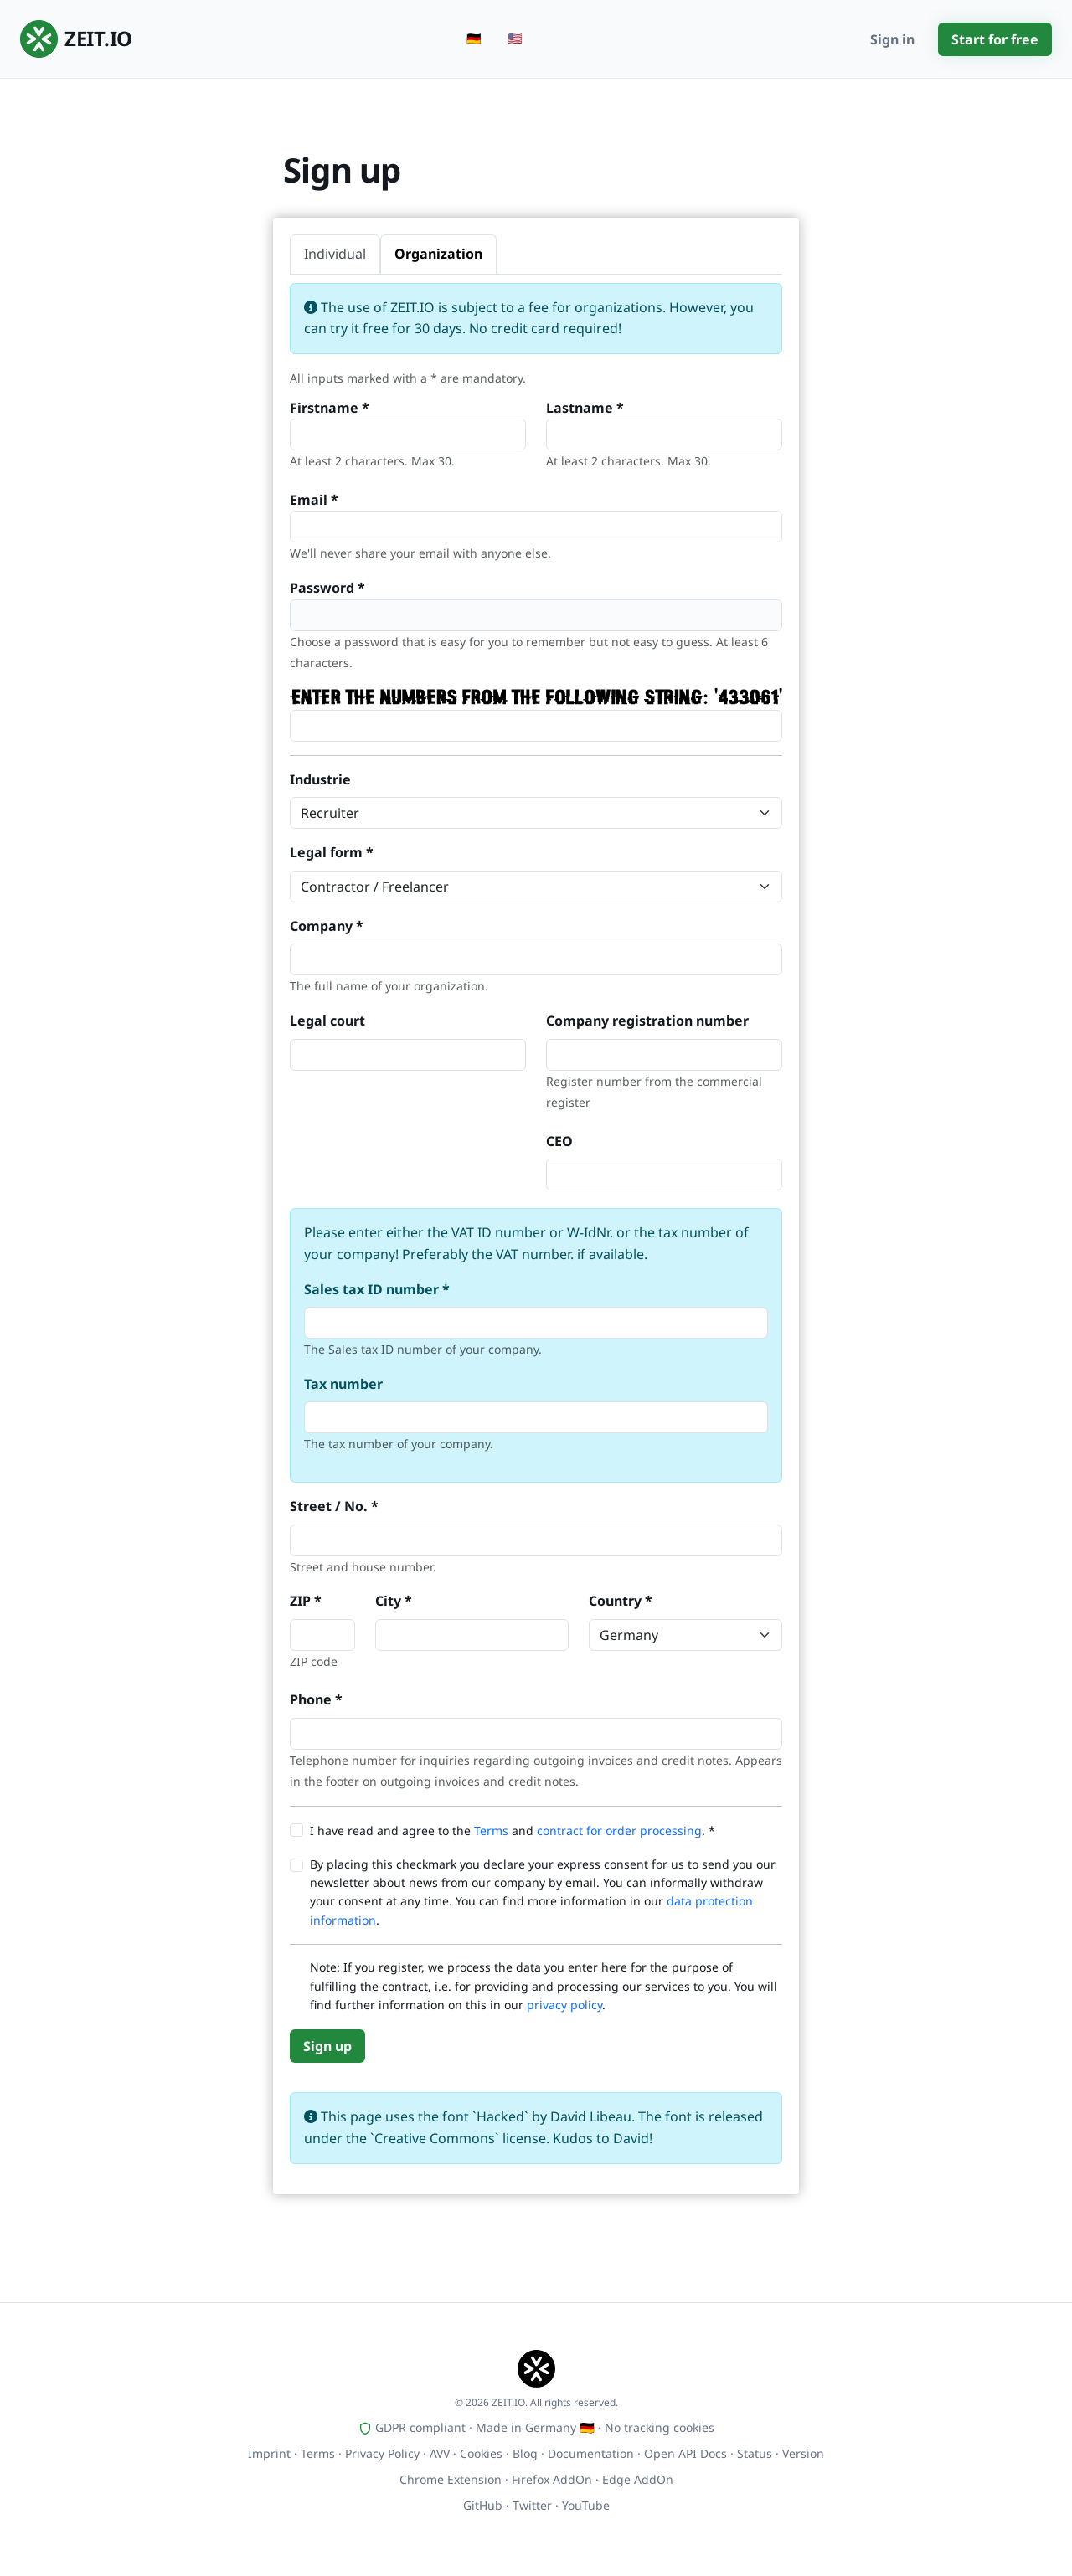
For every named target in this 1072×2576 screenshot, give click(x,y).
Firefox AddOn (552, 2479)
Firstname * (329, 407)
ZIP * (306, 1600)
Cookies (481, 2453)
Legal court (327, 1020)
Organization (438, 253)
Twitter (532, 2505)
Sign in (892, 39)
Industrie (320, 779)
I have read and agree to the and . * (512, 1830)
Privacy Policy (382, 2453)
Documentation (591, 2453)
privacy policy (564, 2005)
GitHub (482, 2505)
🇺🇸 (515, 38)
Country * (620, 1600)
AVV (440, 2453)
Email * (314, 500)
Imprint (269, 2453)
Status (754, 2453)
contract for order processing (619, 1830)
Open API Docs (685, 2453)
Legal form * (332, 852)
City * (393, 1600)
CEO (559, 1141)
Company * (326, 926)
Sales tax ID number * (377, 1289)
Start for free (994, 39)
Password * (327, 587)
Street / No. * (334, 1506)
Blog (525, 2453)
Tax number (343, 1384)
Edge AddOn (637, 2479)
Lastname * (585, 407)
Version (803, 2453)
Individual (335, 253)
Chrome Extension (450, 2479)
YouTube (586, 2505)
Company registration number (647, 1020)
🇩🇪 (473, 38)
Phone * (316, 1699)
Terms (491, 1830)
